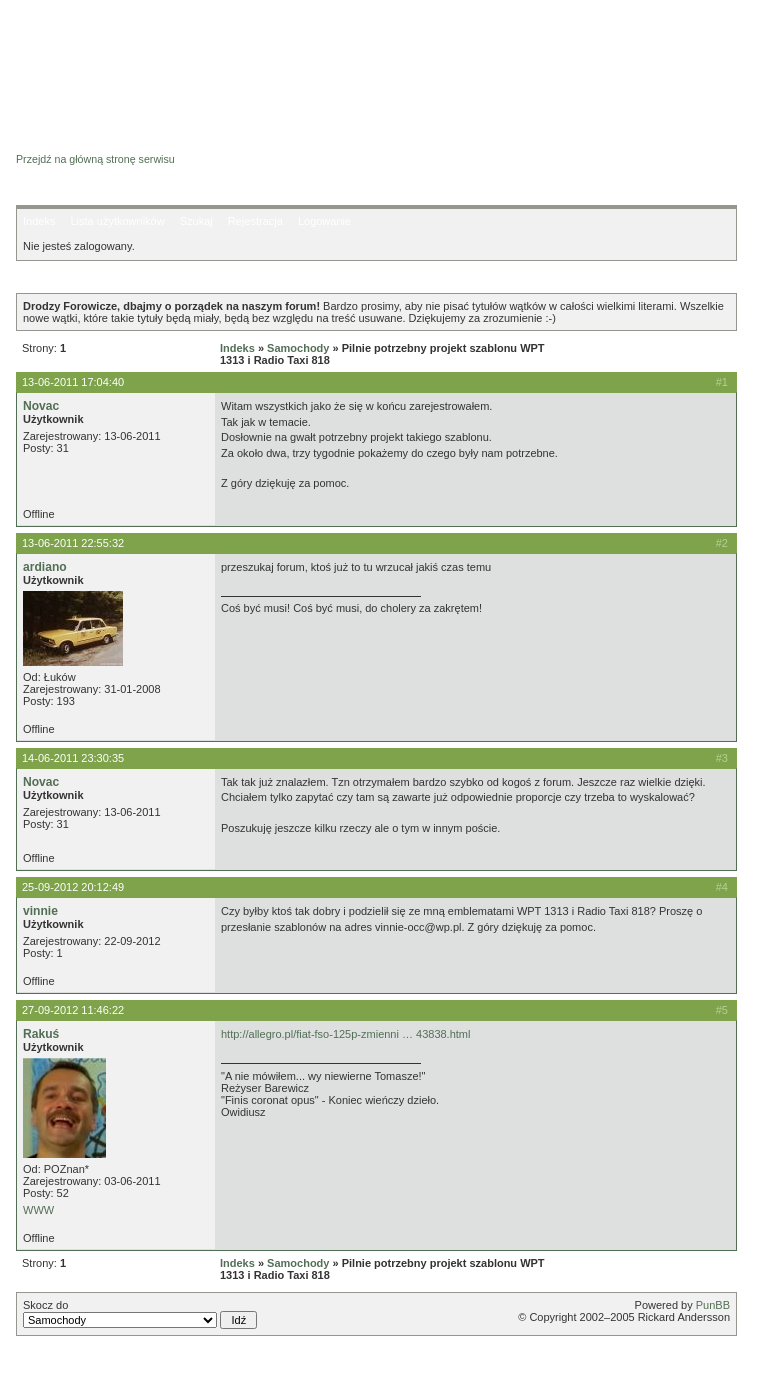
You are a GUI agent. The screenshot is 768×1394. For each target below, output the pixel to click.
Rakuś (41, 1034)
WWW (38, 1210)
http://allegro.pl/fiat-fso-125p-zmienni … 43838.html (345, 1034)
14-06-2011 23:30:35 (73, 758)
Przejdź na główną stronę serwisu (95, 159)
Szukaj (196, 221)
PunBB (713, 1305)
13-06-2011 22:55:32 (73, 543)
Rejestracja (255, 221)
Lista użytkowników (117, 221)
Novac (41, 406)
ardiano (45, 567)
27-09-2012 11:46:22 (73, 1010)
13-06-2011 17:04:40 (73, 382)
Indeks (39, 221)
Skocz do (140, 1314)
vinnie (40, 911)
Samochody (298, 348)
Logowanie (324, 221)
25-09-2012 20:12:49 (73, 887)
